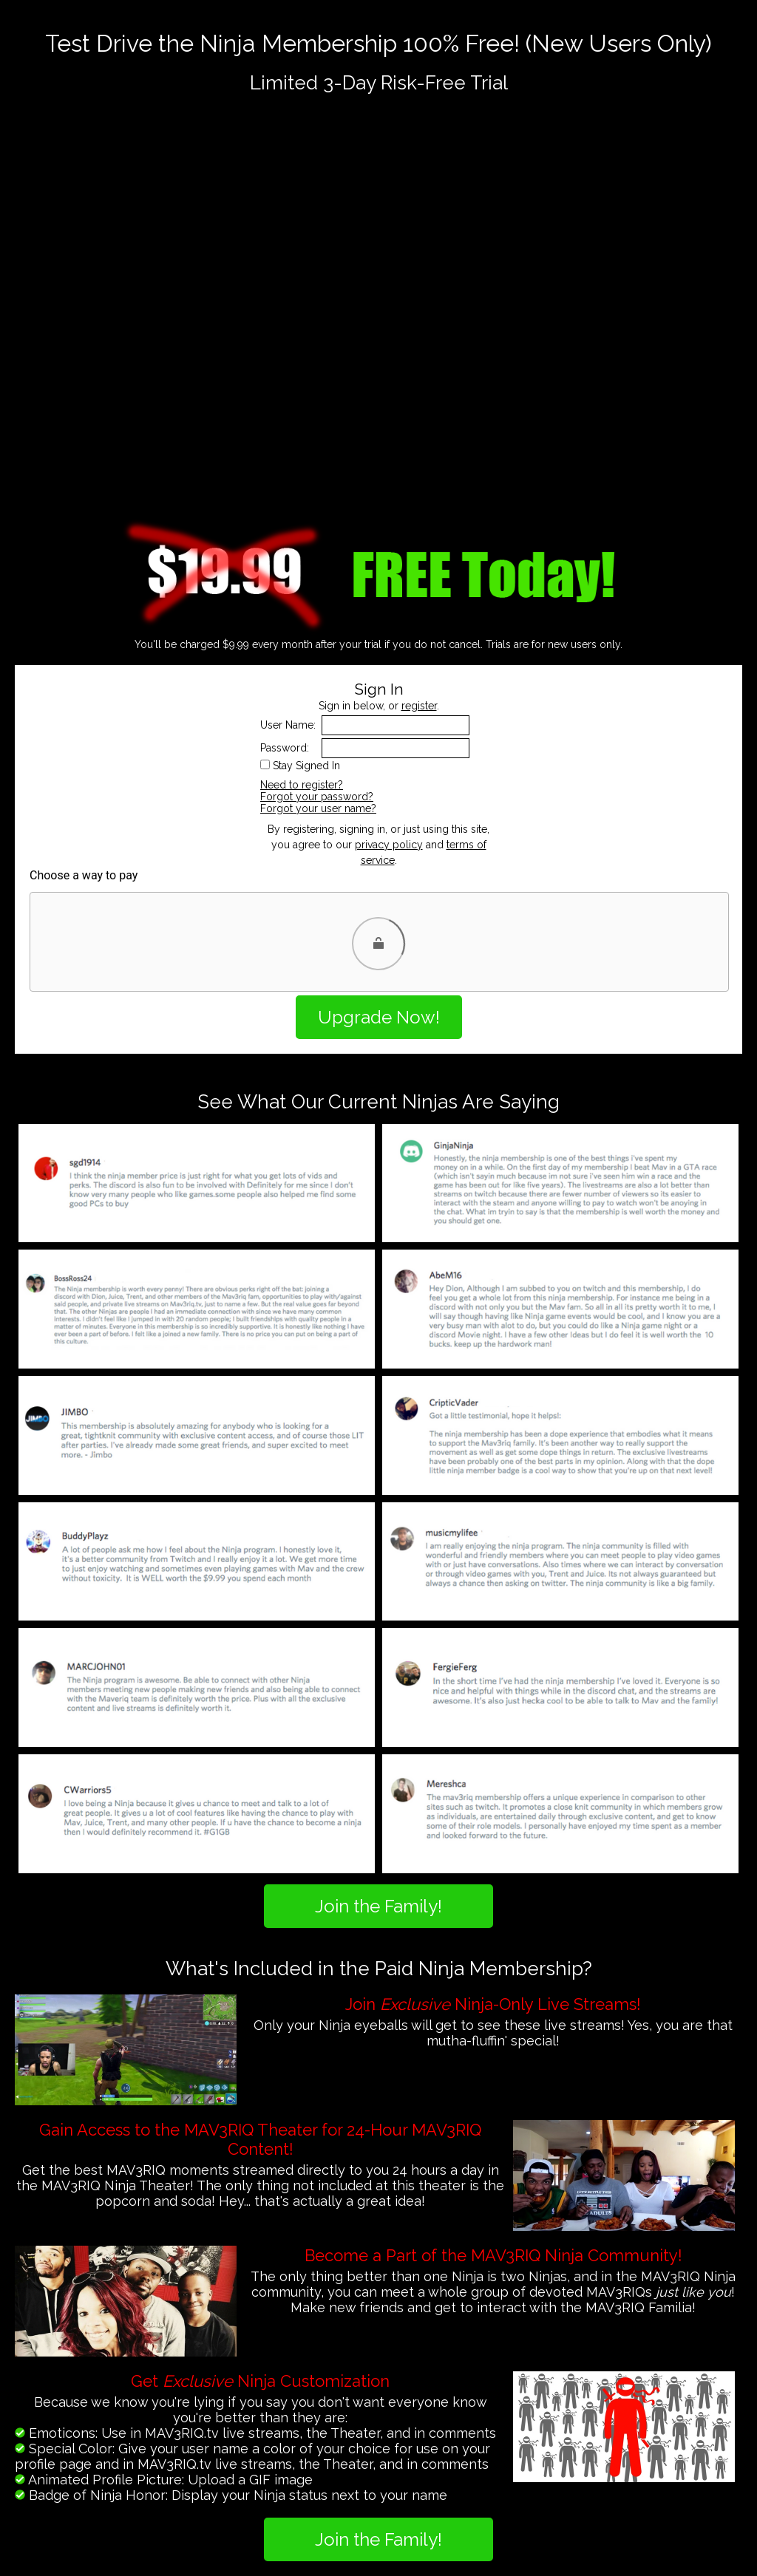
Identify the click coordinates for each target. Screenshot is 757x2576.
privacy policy (389, 845)
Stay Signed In (306, 765)
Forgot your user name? (318, 808)
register (419, 706)
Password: (284, 748)
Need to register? (301, 785)
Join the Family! (378, 1906)
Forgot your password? (316, 797)
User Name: (288, 725)
